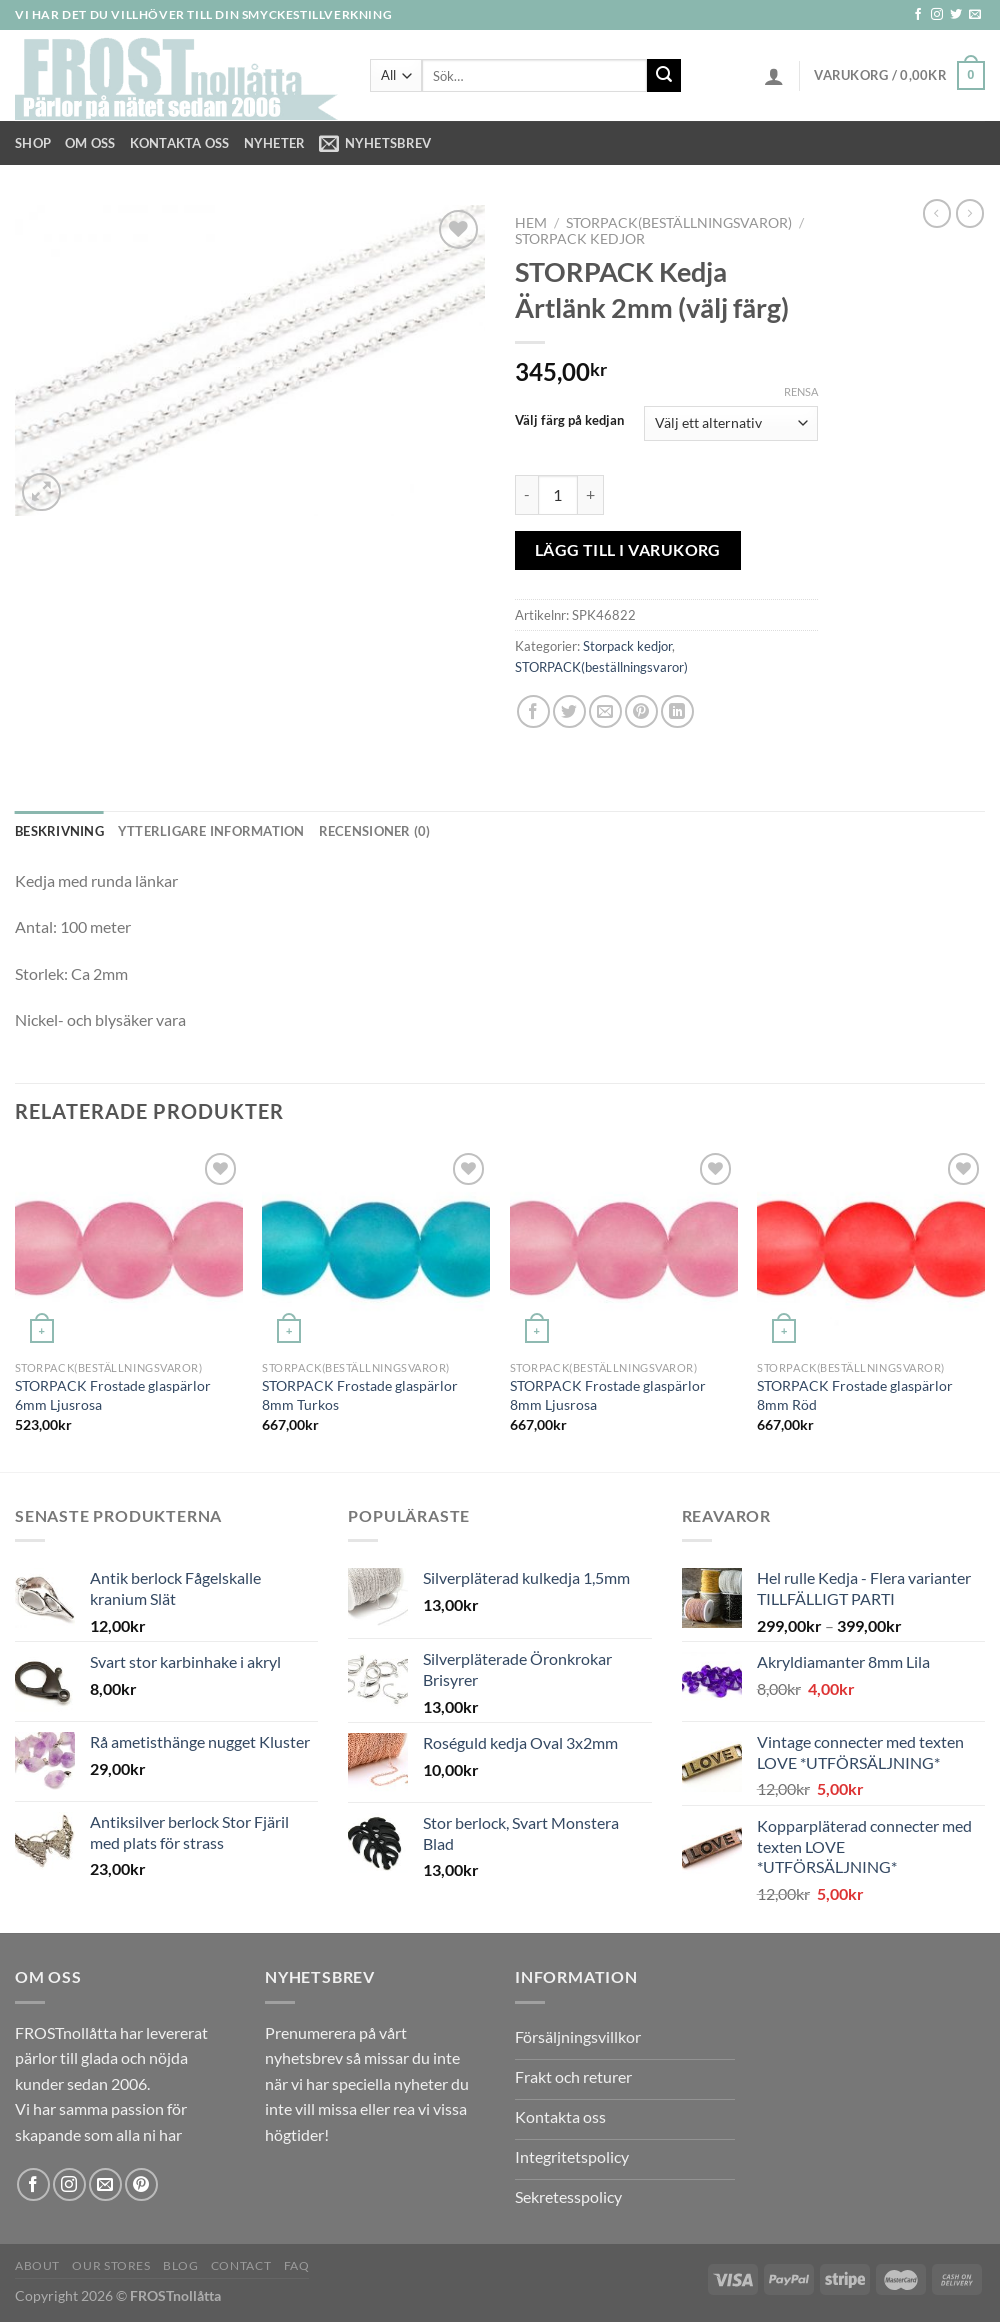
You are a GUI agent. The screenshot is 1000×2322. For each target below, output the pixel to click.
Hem (531, 223)
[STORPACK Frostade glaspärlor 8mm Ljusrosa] (624, 1249)
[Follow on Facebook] (918, 15)
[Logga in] (774, 76)
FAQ (297, 2265)
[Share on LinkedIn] (677, 711)
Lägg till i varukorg (628, 550)
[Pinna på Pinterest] (641, 711)
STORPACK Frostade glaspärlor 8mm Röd (855, 1395)
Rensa (801, 391)
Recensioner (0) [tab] (375, 831)
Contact (241, 2265)
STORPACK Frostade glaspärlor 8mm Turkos (360, 1395)
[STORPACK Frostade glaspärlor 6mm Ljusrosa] (129, 1249)
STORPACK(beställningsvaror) (679, 223)
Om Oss (90, 143)
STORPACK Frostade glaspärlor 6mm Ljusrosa (113, 1395)
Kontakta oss (180, 143)
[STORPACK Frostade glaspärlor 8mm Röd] (871, 1249)
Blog (180, 2265)
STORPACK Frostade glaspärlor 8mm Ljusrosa (608, 1395)
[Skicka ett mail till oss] (975, 15)
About (37, 2265)
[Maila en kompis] (605, 711)
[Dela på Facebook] (533, 711)
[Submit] (664, 76)
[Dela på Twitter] (569, 711)
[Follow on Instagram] (937, 15)
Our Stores (111, 2265)
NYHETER (275, 143)
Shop (33, 143)
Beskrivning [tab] (59, 831)
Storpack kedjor (580, 239)
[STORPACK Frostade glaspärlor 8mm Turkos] (376, 1249)
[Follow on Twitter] (956, 15)
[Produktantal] (558, 495)
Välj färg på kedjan (569, 421)
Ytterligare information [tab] (211, 831)
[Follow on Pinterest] (141, 2184)
